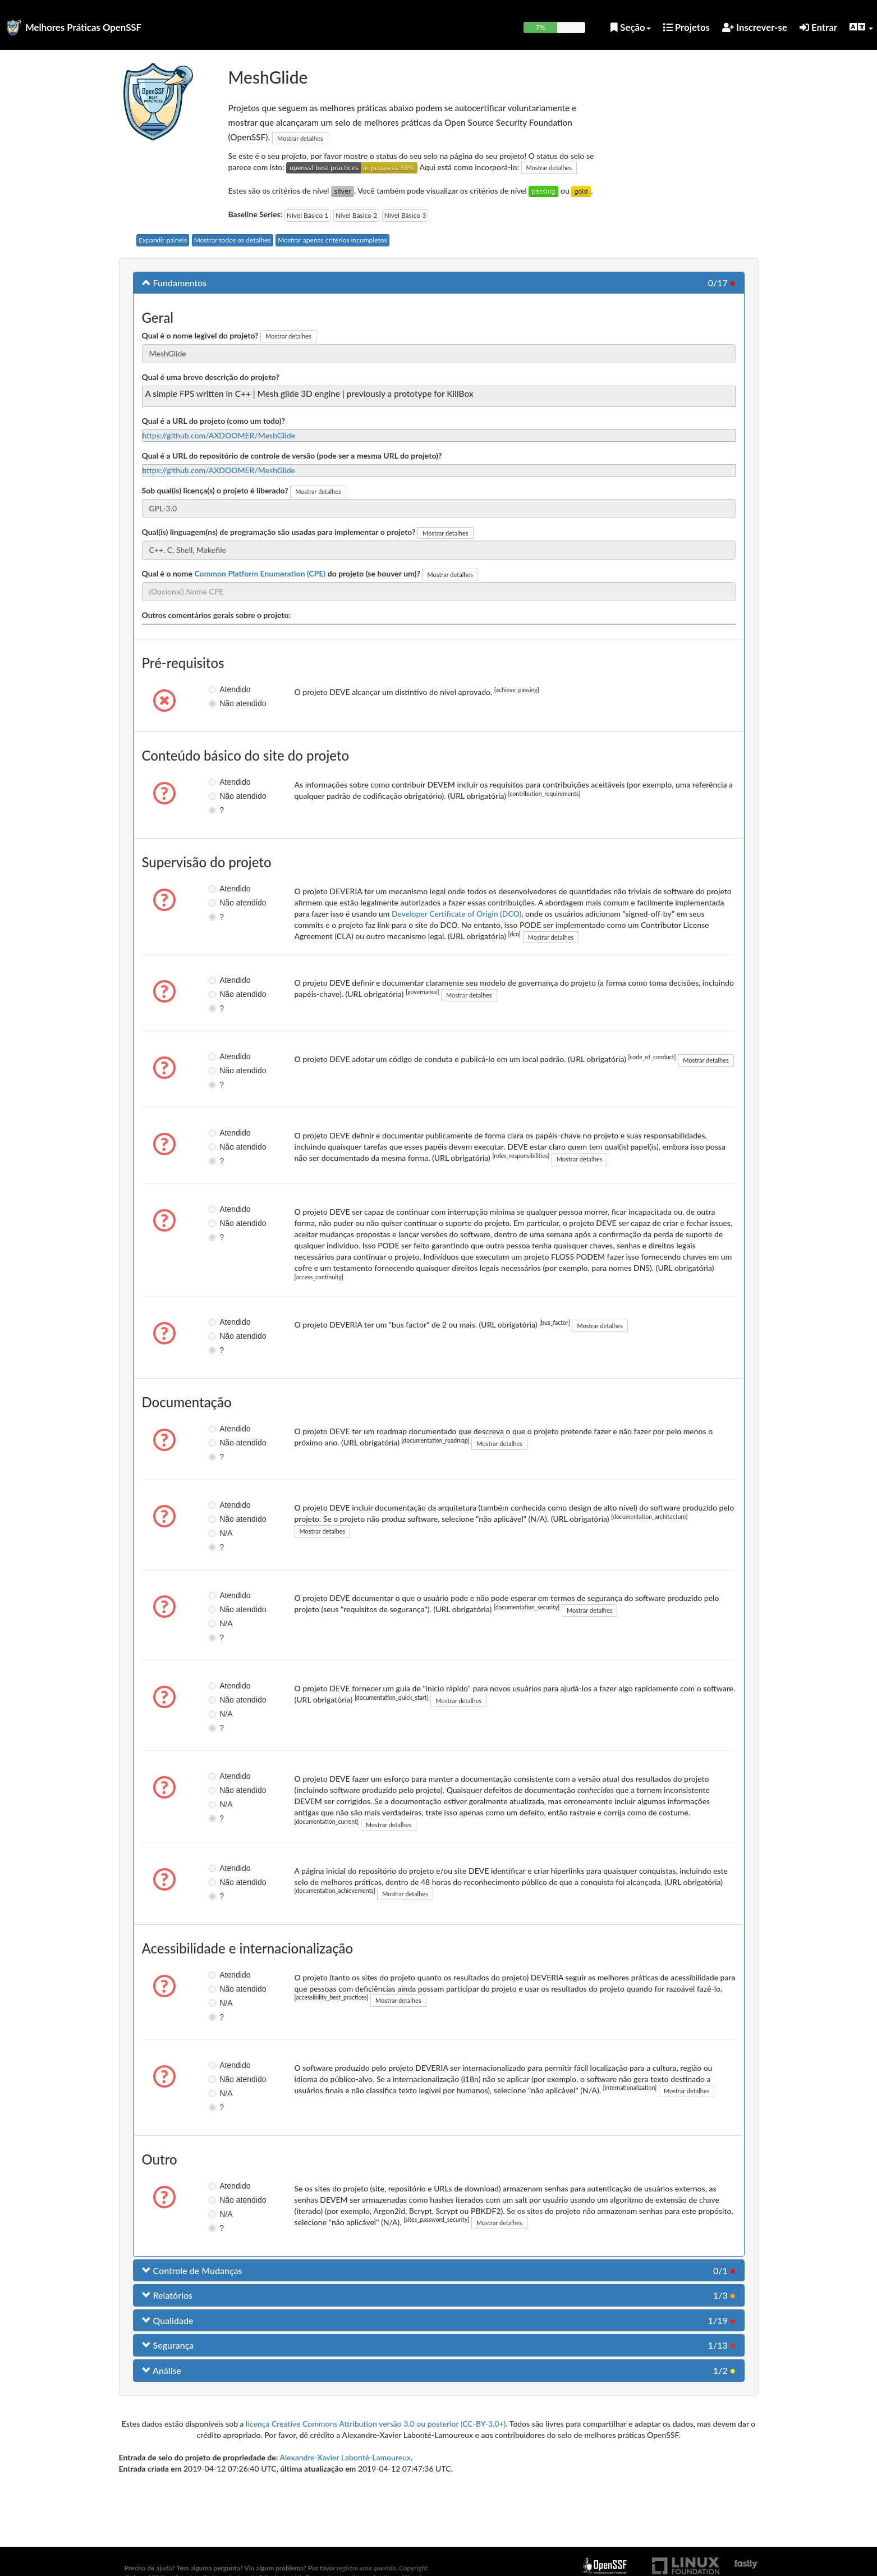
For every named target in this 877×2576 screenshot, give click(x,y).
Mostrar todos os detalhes (232, 240)
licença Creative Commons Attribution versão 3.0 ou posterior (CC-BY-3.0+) (376, 2423)
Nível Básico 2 (356, 215)
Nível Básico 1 (307, 215)
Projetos (686, 27)
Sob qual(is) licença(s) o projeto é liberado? (215, 490)
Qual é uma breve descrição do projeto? (210, 377)
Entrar (818, 27)
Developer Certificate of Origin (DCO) (456, 913)
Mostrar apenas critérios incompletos (332, 240)
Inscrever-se (754, 27)
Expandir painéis (163, 240)
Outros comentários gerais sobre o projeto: (216, 615)
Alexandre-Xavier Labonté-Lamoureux (345, 2457)
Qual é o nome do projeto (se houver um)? (281, 573)
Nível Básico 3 (405, 215)
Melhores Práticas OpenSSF (83, 27)
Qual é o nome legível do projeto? (200, 335)
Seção (630, 27)
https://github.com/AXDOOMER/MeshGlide (219, 435)
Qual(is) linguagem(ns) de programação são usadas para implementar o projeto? (279, 532)
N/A (220, 1533)
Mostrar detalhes (300, 138)
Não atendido (222, 703)
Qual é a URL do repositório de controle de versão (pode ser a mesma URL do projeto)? (292, 455)
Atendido (222, 689)
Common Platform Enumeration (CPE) (259, 573)
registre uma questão (366, 2568)
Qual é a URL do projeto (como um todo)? (213, 420)
